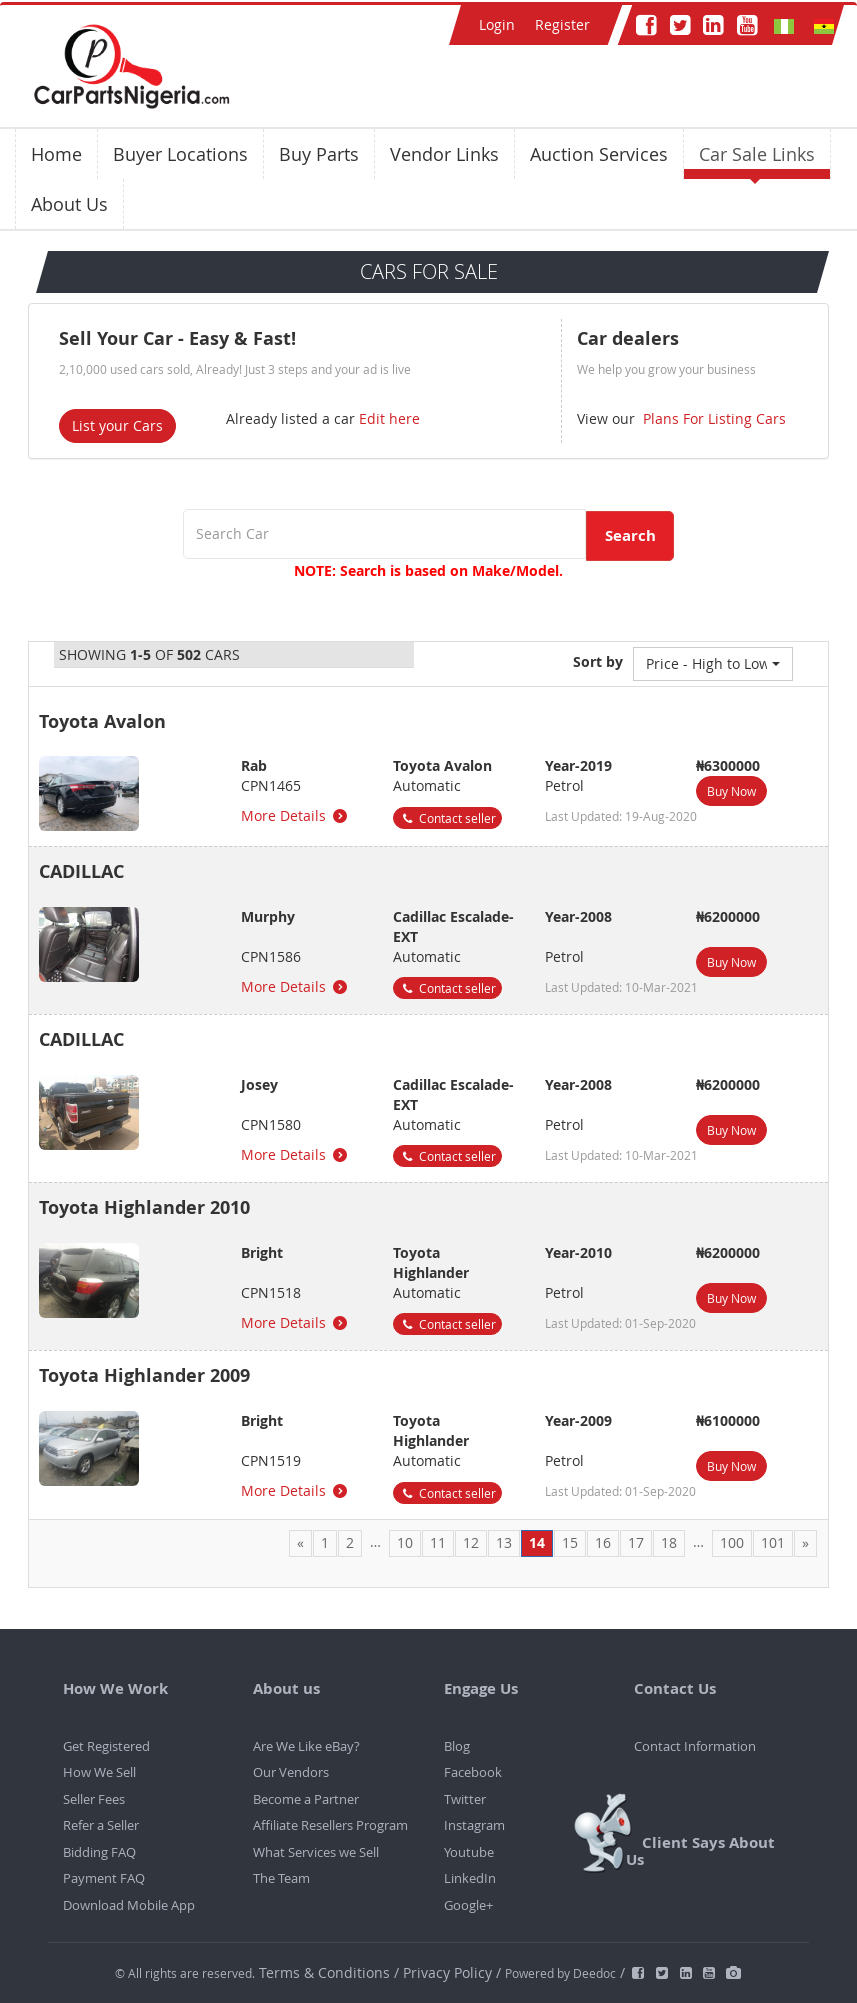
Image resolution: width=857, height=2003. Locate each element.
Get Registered (106, 1746)
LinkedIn (470, 1878)
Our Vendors (291, 1772)
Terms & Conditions (326, 1972)
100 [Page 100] (732, 1542)
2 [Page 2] (350, 1542)
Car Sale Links (757, 154)
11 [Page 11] (438, 1542)
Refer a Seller (101, 1825)
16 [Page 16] (603, 1542)
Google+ (468, 1905)
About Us (69, 204)
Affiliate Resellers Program (330, 1825)
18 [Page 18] (669, 1542)
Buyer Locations (180, 154)
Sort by (598, 661)
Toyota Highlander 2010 (144, 1207)
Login (497, 24)
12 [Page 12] (471, 1542)
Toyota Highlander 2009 (144, 1375)
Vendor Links (444, 154)
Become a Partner (306, 1799)
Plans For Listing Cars (712, 418)
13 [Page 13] (504, 1542)
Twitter (465, 1799)
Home (56, 154)
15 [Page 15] (570, 1542)
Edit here (389, 418)
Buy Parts (319, 154)
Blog (457, 1746)
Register (562, 24)
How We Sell (99, 1772)
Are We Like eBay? (306, 1746)
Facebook (473, 1772)
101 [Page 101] (773, 1542)
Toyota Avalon (102, 721)
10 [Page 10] (405, 1542)
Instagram (474, 1825)
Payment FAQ (104, 1878)
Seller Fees (94, 1799)
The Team (281, 1878)
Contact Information (695, 1746)
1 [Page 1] (325, 1542)
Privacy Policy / (452, 1972)
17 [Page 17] (636, 1542)
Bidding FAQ (99, 1852)
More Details (295, 815)
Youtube (469, 1852)
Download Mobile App (129, 1905)
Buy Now (731, 791)
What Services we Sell (316, 1852)
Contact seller (447, 818)
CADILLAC (81, 871)
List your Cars (117, 425)
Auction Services (599, 154)
